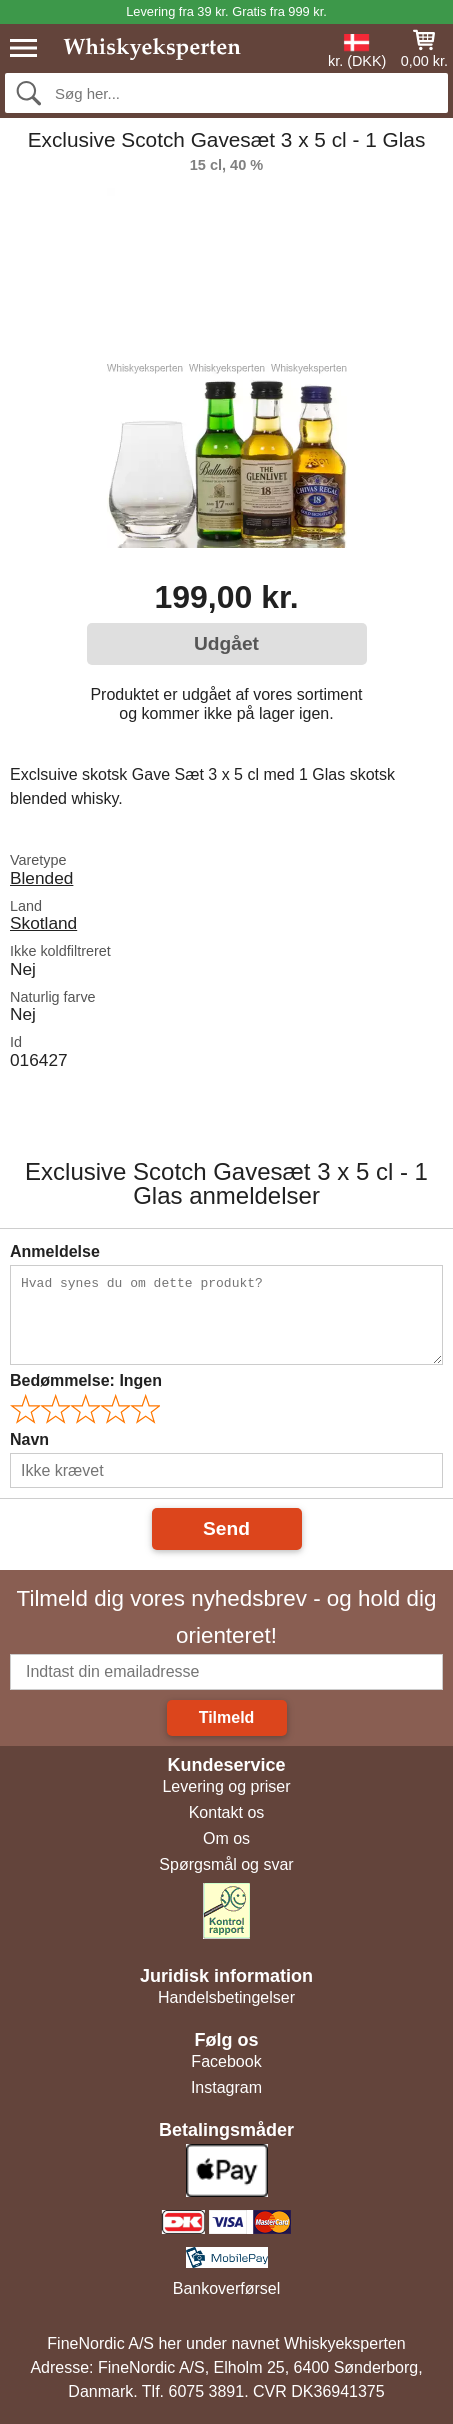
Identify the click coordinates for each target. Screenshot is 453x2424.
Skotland (43, 923)
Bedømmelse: (86, 1380)
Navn (29, 1439)
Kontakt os (227, 1812)
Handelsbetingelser (226, 1997)
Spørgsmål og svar (226, 1864)
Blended (41, 878)
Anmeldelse (55, 1251)
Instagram (226, 2087)
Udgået (226, 643)
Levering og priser (226, 1786)
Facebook (226, 2061)
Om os (226, 1838)
